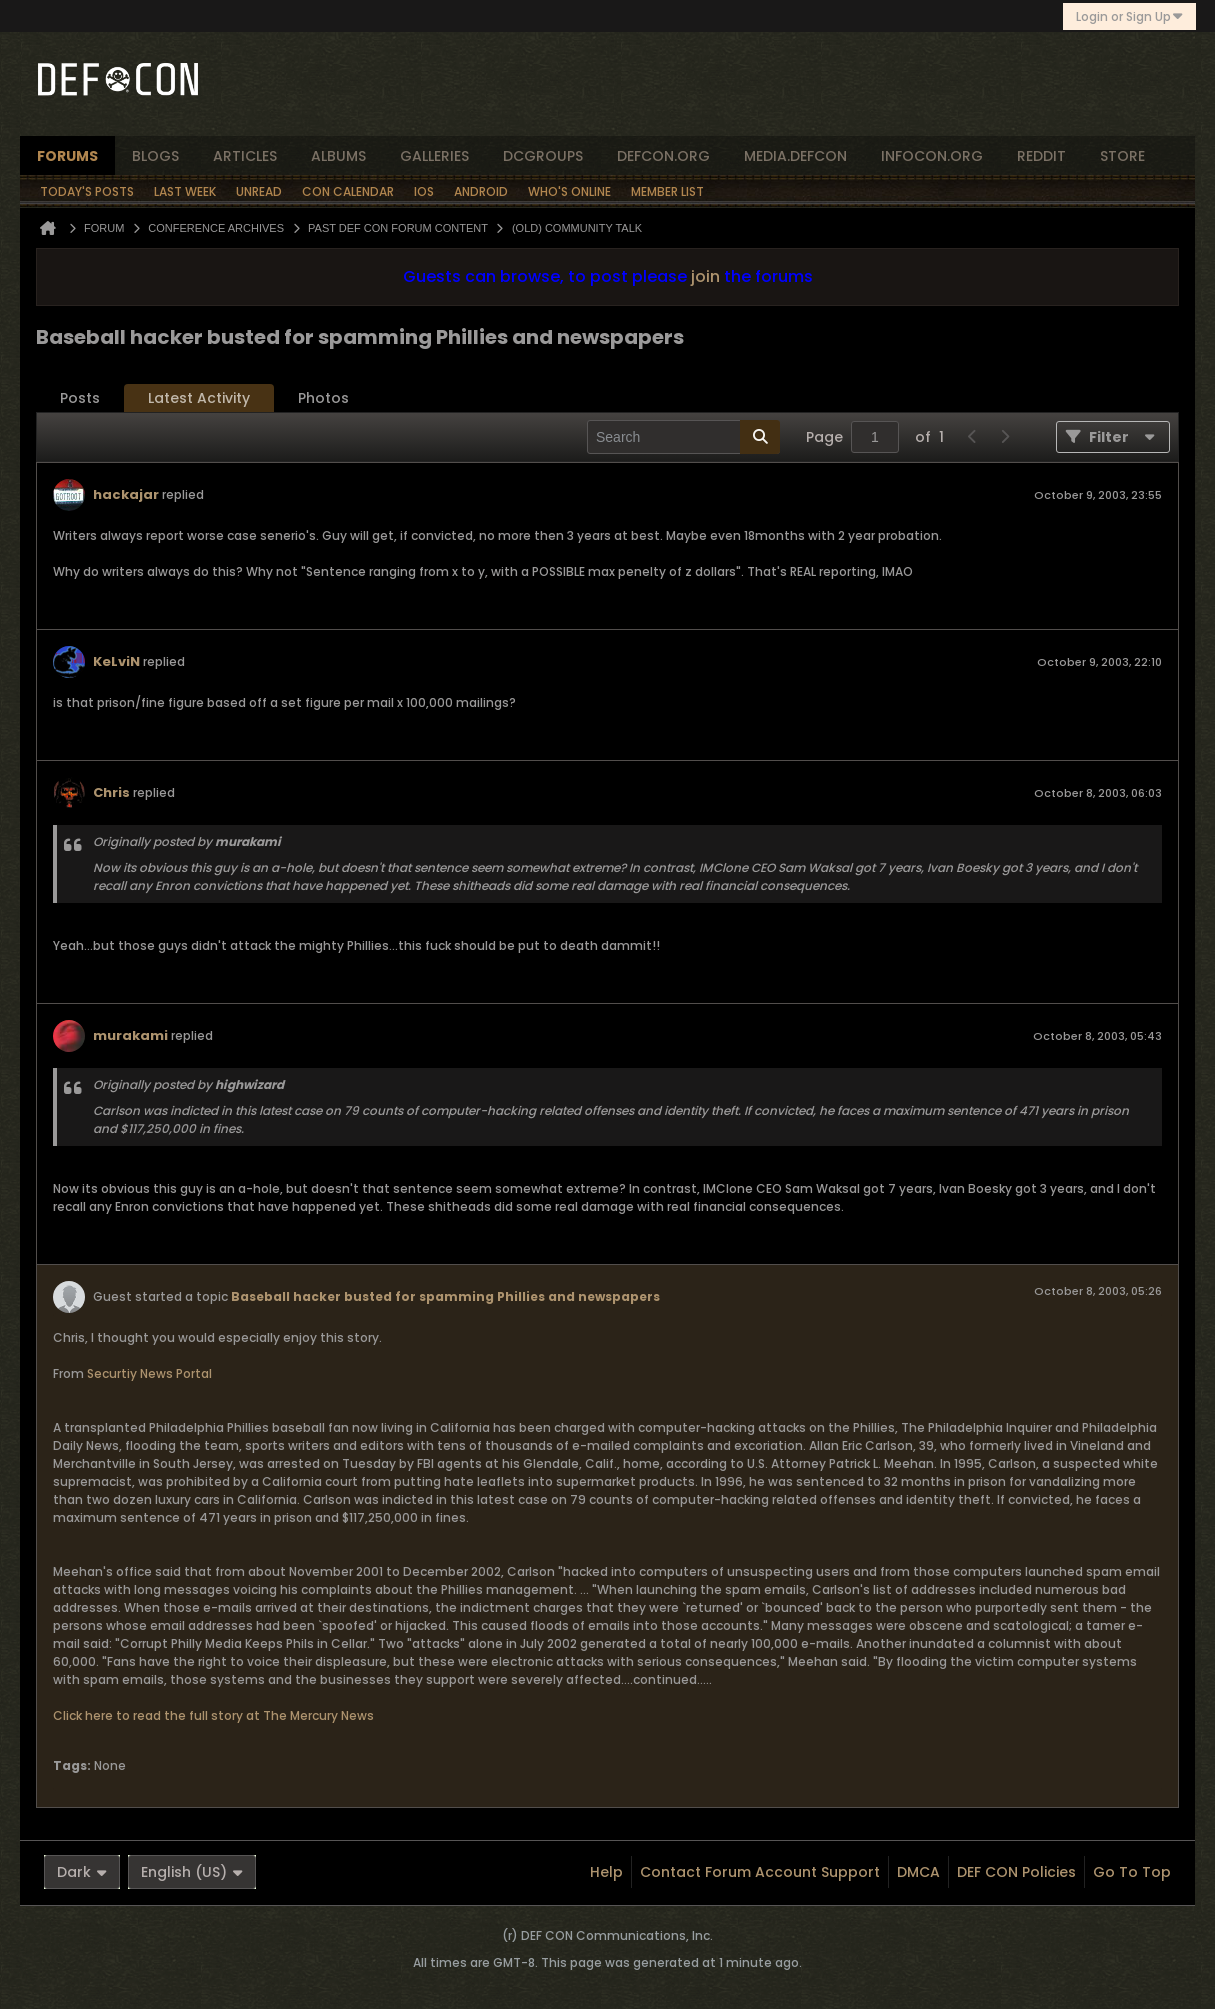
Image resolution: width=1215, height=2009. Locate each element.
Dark (82, 1872)
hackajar (126, 494)
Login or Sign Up (1129, 16)
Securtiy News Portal (149, 1373)
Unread (259, 191)
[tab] (80, 398)
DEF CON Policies (1016, 1872)
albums (338, 156)
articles (245, 156)
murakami (130, 1035)
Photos (323, 398)
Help (606, 1872)
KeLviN (116, 661)
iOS (424, 191)
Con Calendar (348, 191)
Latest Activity (199, 398)
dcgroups (543, 156)
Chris (111, 792)
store (1122, 156)
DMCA (918, 1872)
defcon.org (663, 156)
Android (481, 191)
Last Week (185, 191)
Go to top (1132, 1872)
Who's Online (569, 191)
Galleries (434, 156)
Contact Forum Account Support (760, 1872)
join (705, 276)
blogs (155, 156)
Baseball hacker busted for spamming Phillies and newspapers (445, 1296)
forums (67, 156)
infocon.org (932, 156)
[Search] (683, 437)
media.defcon (795, 156)
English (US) (192, 1872)
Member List (667, 191)
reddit (1041, 156)
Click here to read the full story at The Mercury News (213, 1715)
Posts (80, 398)
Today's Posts (87, 191)
